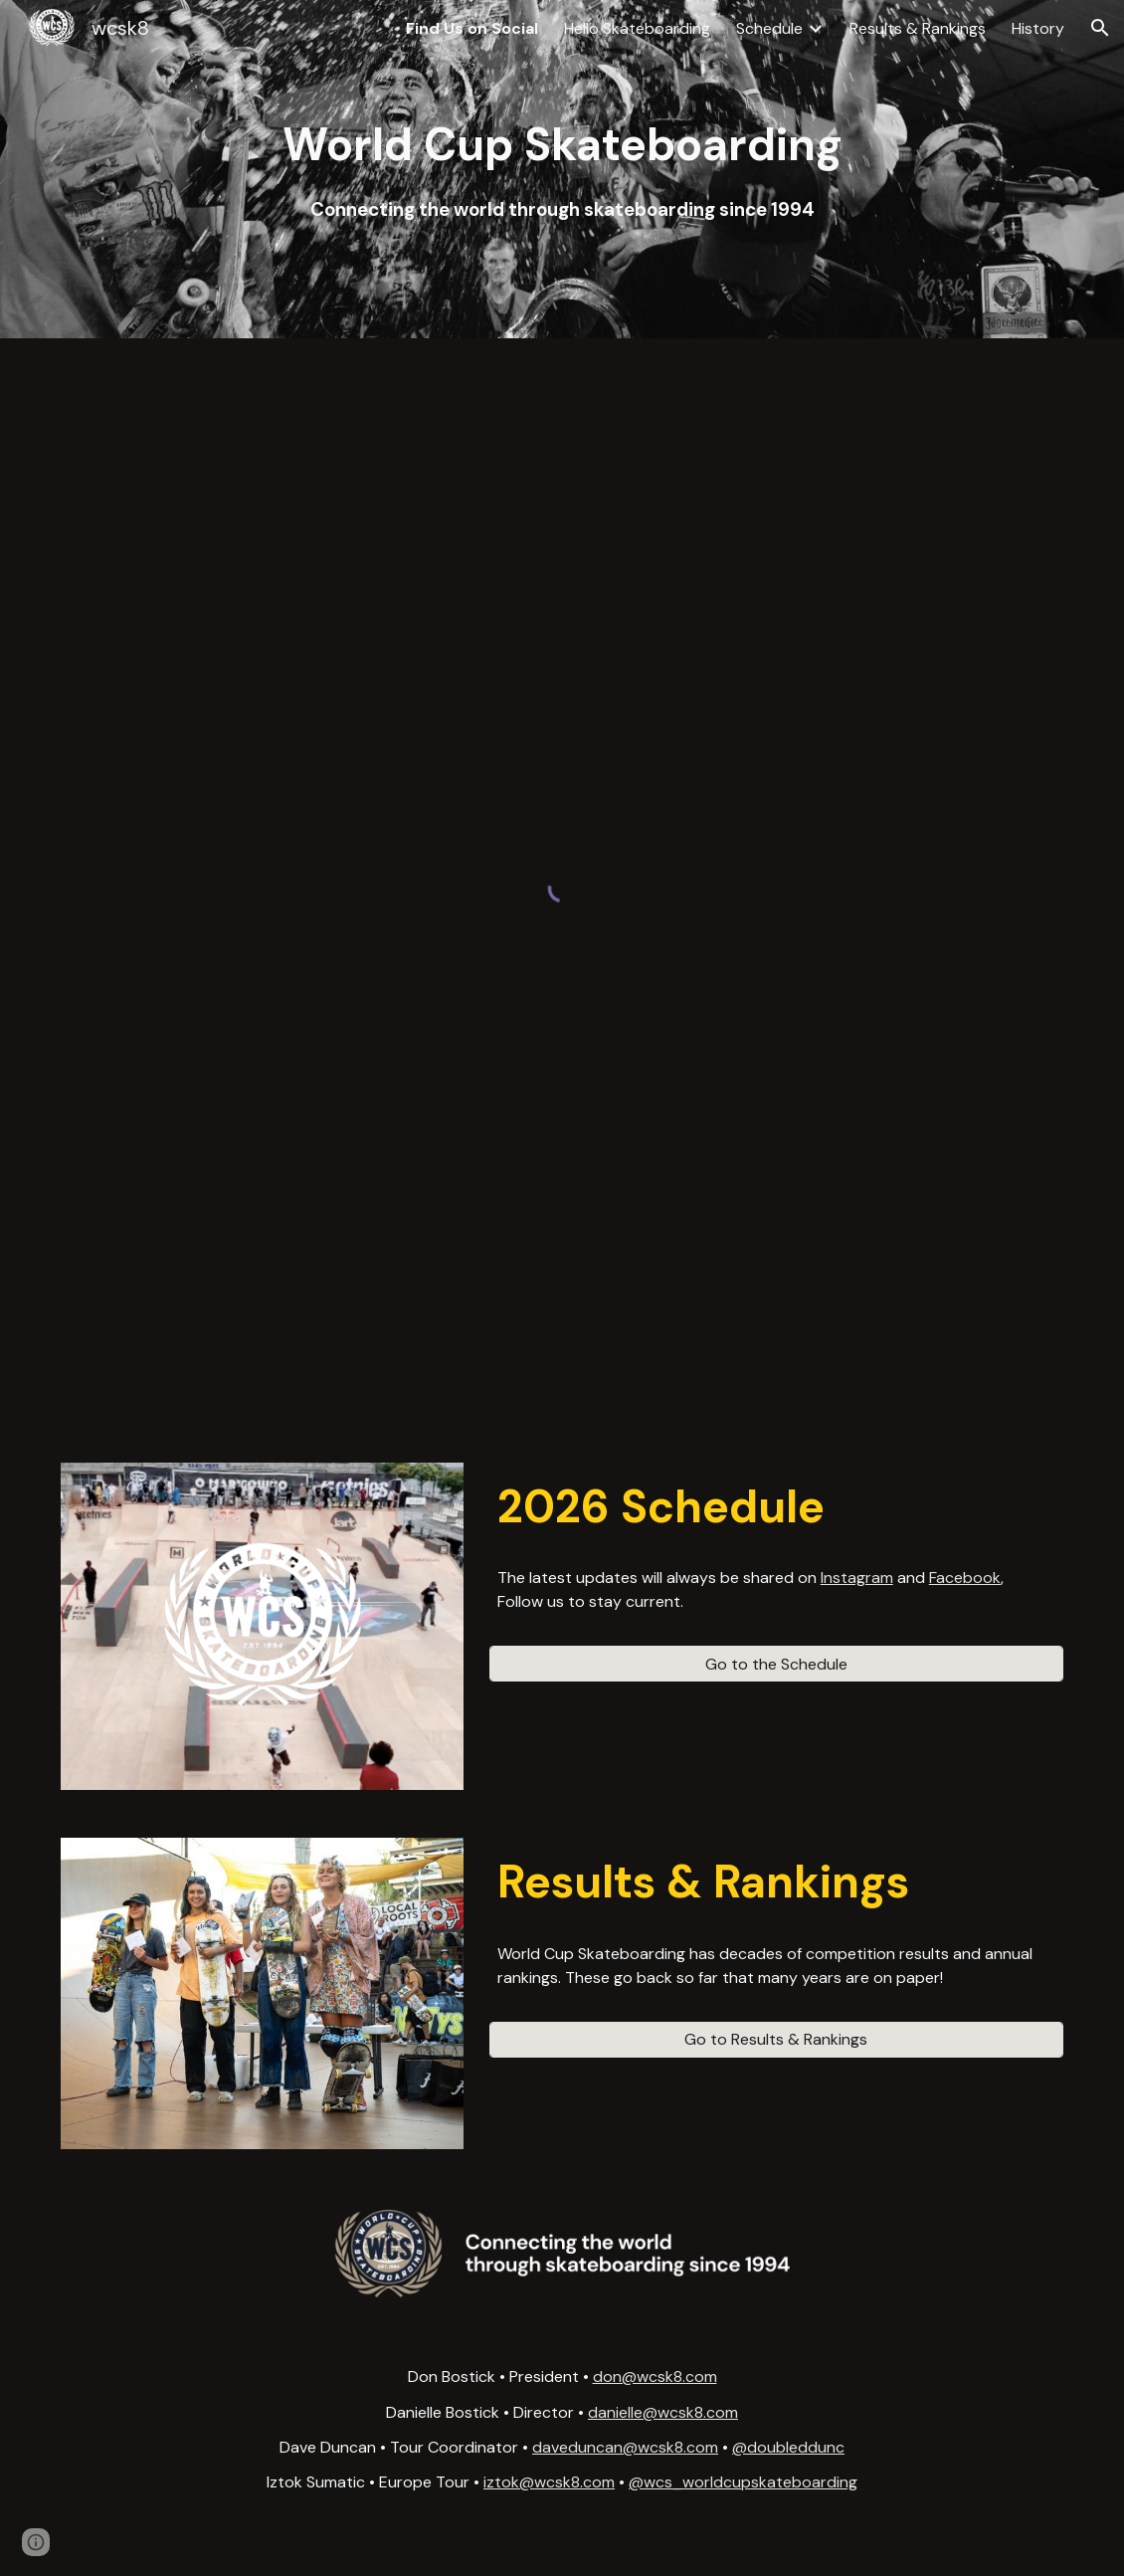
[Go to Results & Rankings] (776, 2039)
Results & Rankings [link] (917, 28)
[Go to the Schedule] (776, 1664)
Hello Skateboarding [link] (637, 28)
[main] (562, 168)
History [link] (1038, 28)
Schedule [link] (769, 28)
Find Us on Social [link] (472, 28)
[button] (1100, 28)
